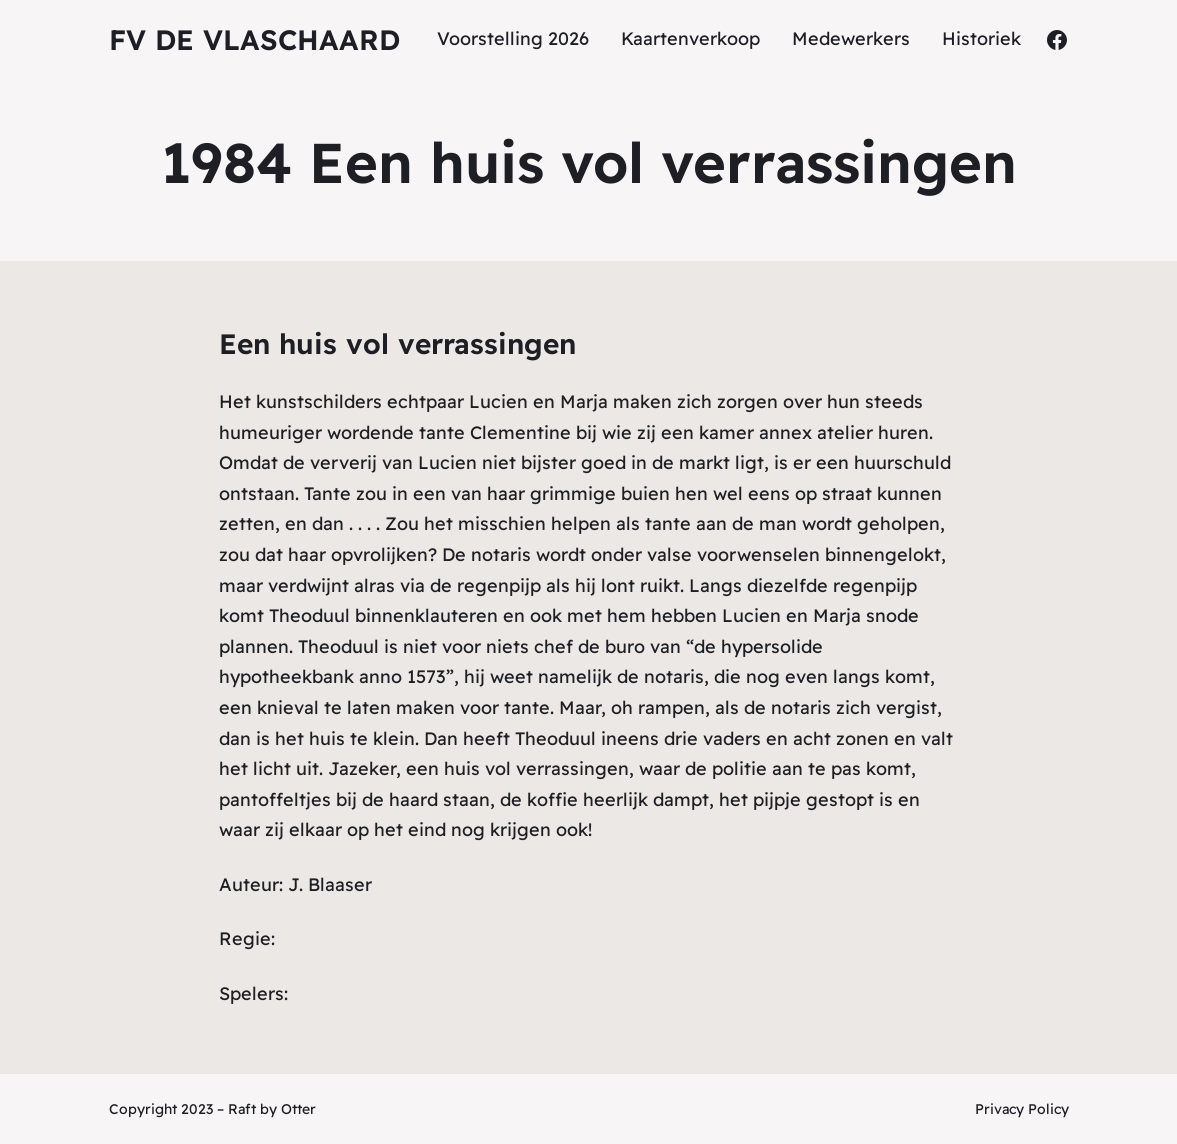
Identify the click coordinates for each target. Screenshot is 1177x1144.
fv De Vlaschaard (254, 39)
